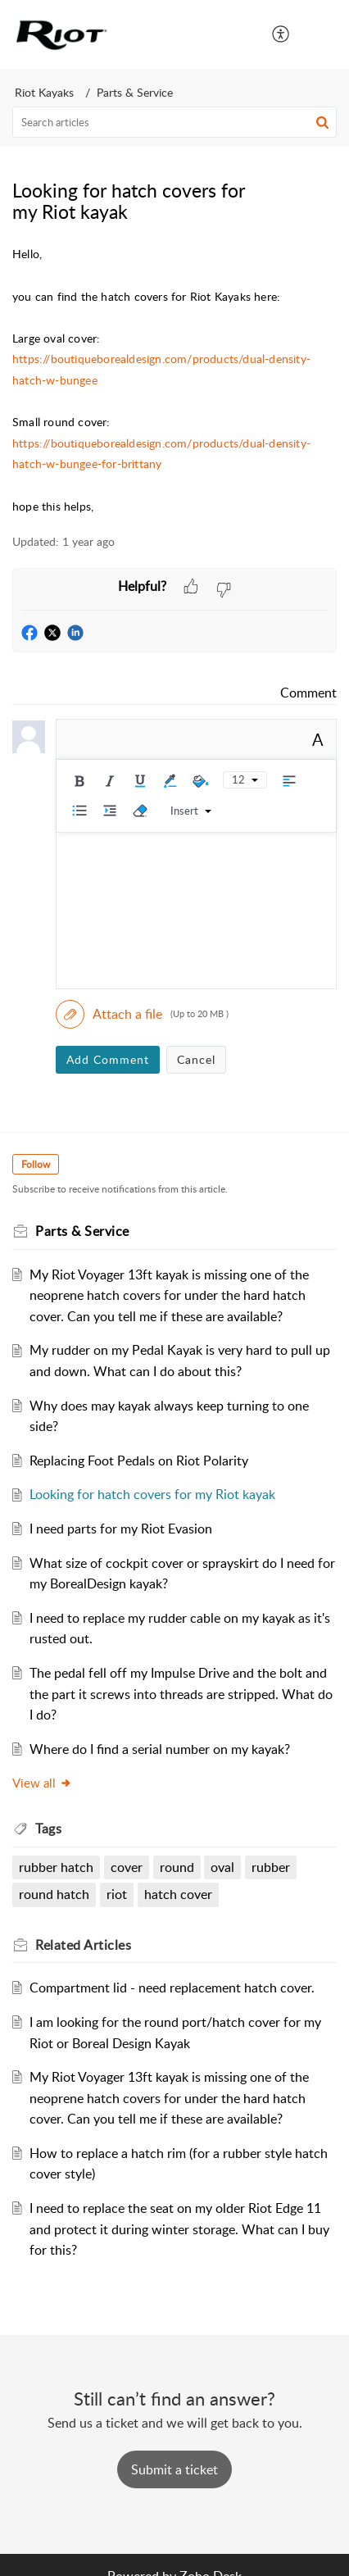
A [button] (318, 739)
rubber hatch (56, 1867)
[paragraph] (174, 379)
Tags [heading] (48, 1829)
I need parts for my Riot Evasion (120, 1529)
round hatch (54, 1894)
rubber (271, 1867)
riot (117, 1894)
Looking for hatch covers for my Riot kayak (152, 1494)
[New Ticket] (174, 2469)
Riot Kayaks (44, 92)
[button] (281, 34)
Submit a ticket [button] (174, 2469)
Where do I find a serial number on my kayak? (159, 1749)
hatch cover (178, 1894)
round (177, 1867)
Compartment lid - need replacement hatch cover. (172, 1988)
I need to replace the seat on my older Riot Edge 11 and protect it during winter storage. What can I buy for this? (179, 2229)
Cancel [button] (196, 1059)
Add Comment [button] (107, 1059)
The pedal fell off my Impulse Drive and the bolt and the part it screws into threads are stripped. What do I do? (181, 1694)
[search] (174, 122)
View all (42, 1782)
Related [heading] (83, 1945)
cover (127, 1867)
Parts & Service (135, 92)
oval (222, 1867)
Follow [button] (35, 1164)
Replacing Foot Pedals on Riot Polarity (138, 1461)
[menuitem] (281, 34)
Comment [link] (308, 693)
